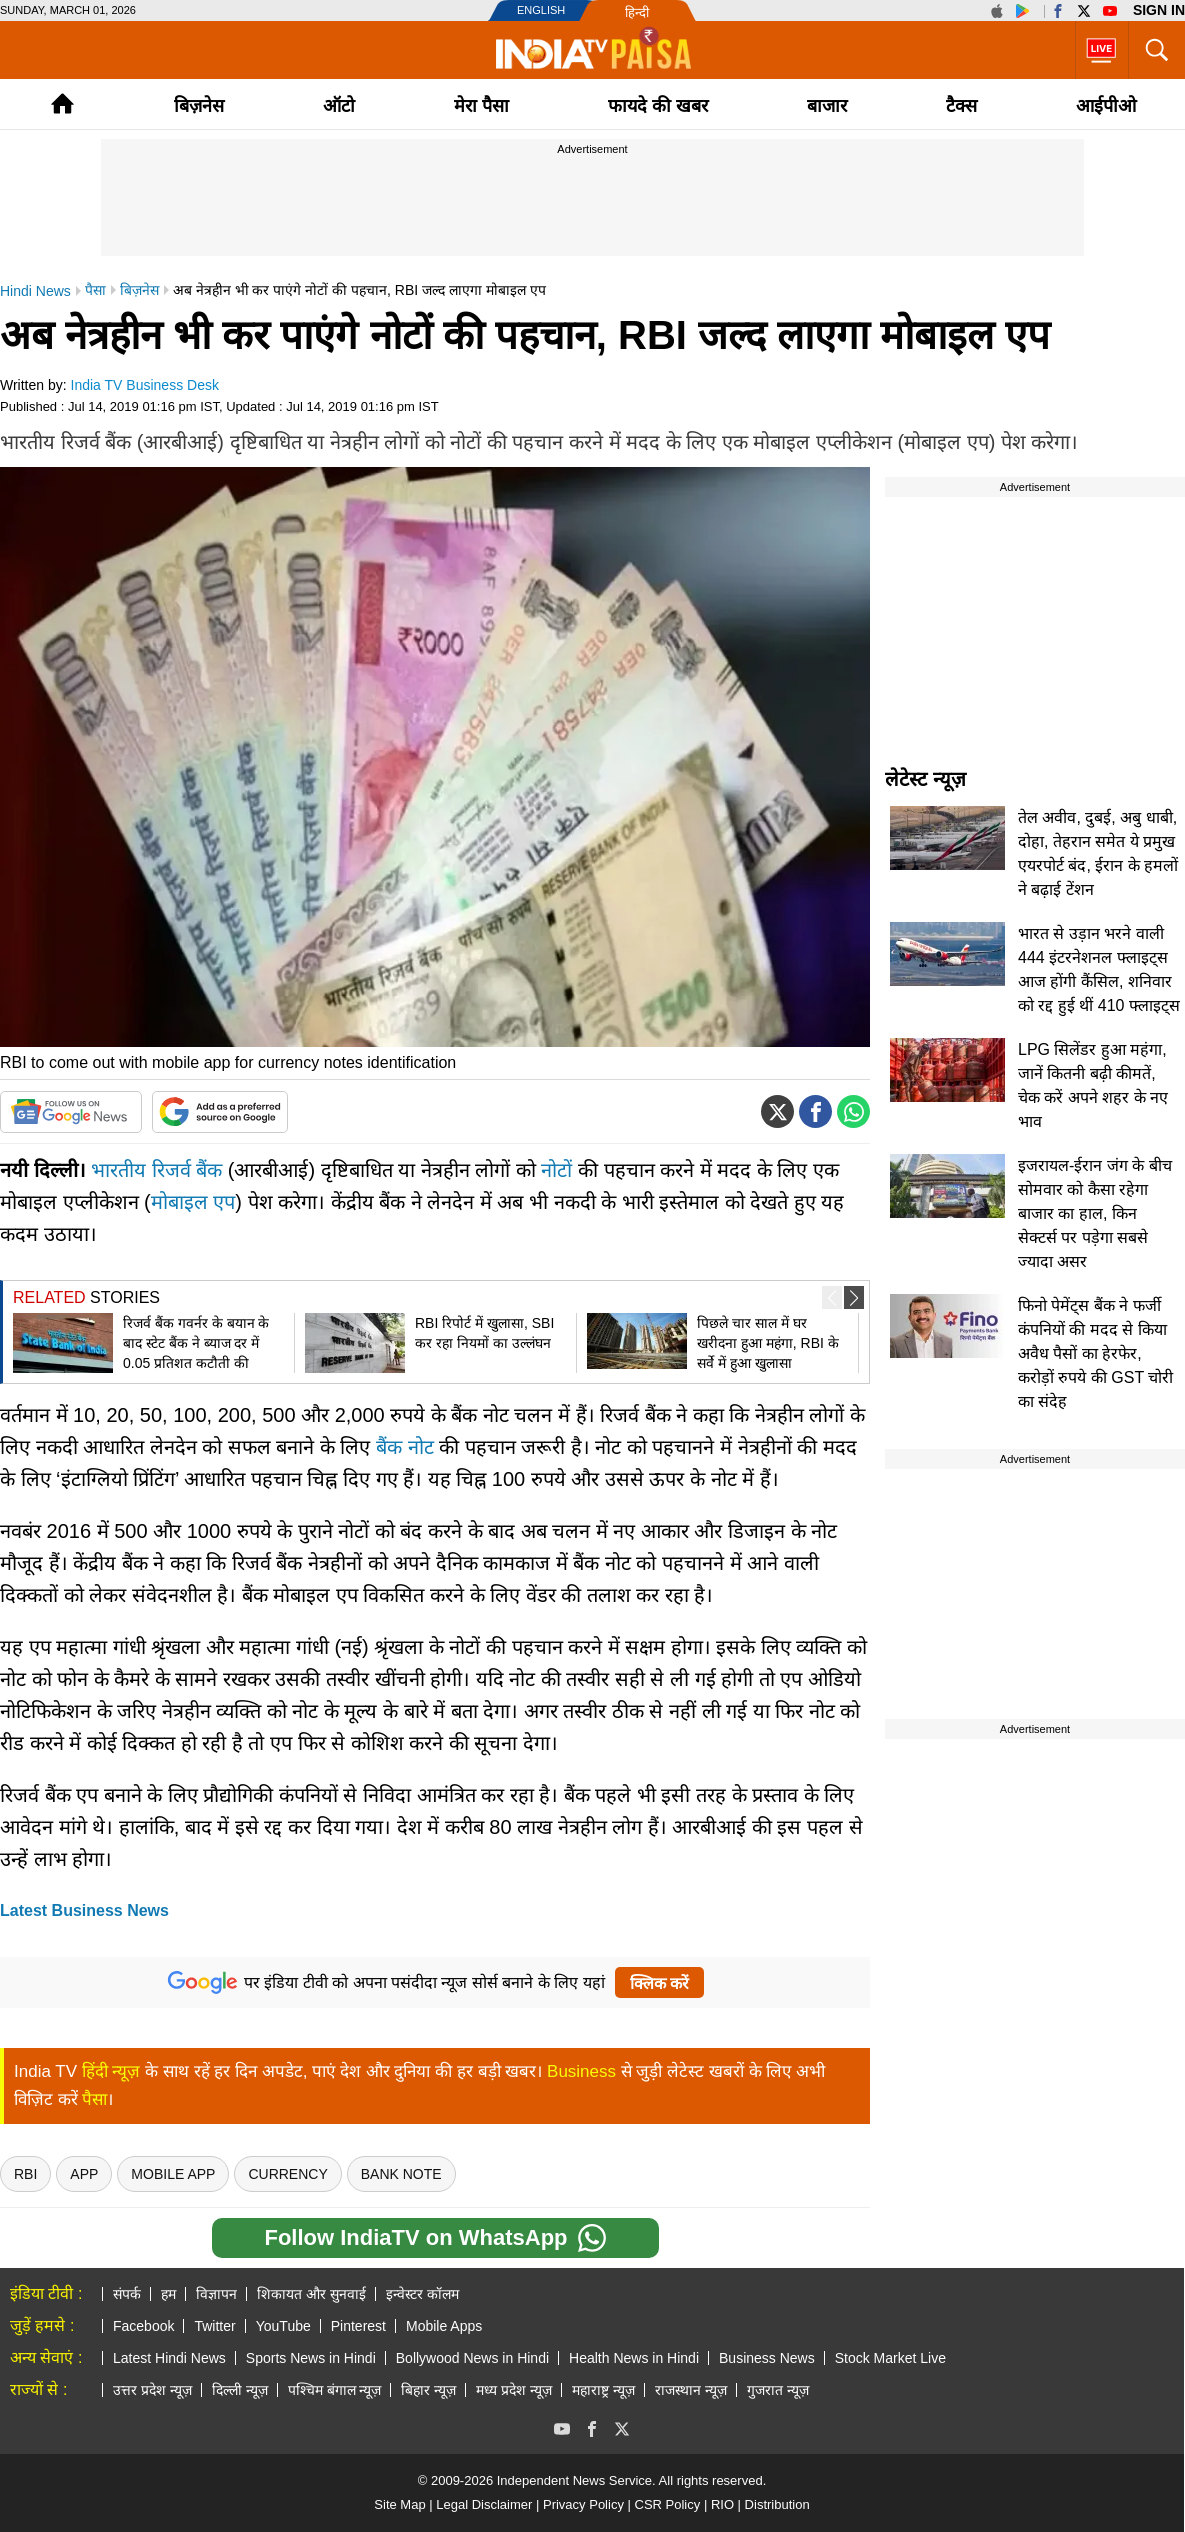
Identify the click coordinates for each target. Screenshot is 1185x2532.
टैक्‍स (961, 106)
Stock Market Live (890, 2358)
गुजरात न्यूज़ (778, 2390)
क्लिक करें (659, 1983)
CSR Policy (668, 2504)
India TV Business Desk (145, 385)
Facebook (143, 2326)
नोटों (556, 1170)
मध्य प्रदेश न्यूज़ (514, 2390)
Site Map (399, 2504)
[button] (854, 1297)
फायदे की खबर (658, 106)
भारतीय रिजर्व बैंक (156, 1170)
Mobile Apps (444, 2326)
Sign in (1159, 10)
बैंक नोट (405, 1447)
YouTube (283, 2326)
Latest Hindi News (169, 2358)
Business (581, 2071)
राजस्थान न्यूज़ (691, 2390)
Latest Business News (84, 1910)
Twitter (214, 2326)
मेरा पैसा (481, 106)
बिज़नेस (199, 106)
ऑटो (339, 106)
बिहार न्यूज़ (428, 2390)
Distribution (777, 2504)
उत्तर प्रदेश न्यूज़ (152, 2390)
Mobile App (173, 2174)
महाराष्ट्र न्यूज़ (603, 2390)
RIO (722, 2504)
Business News (767, 2358)
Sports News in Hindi (311, 2358)
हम (168, 2294)
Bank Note (401, 2174)
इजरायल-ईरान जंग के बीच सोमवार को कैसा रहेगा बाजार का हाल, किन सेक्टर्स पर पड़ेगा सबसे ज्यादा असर (1095, 1213)
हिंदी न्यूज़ (111, 2071)
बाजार (827, 106)
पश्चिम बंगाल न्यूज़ (335, 2390)
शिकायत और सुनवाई (311, 2294)
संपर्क (127, 2294)
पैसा (94, 2099)
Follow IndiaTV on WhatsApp (434, 2238)
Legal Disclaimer (484, 2504)
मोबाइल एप (193, 1202)
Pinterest (358, 2326)
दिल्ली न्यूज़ (240, 2390)
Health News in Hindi (634, 2358)
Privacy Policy (583, 2504)
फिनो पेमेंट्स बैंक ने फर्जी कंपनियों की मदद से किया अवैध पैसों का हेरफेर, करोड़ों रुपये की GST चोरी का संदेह (1095, 1353)
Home (62, 103)
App (84, 2174)
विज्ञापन (216, 2294)
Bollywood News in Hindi (472, 2358)
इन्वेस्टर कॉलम (422, 2294)
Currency (287, 2174)
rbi (25, 2174)
